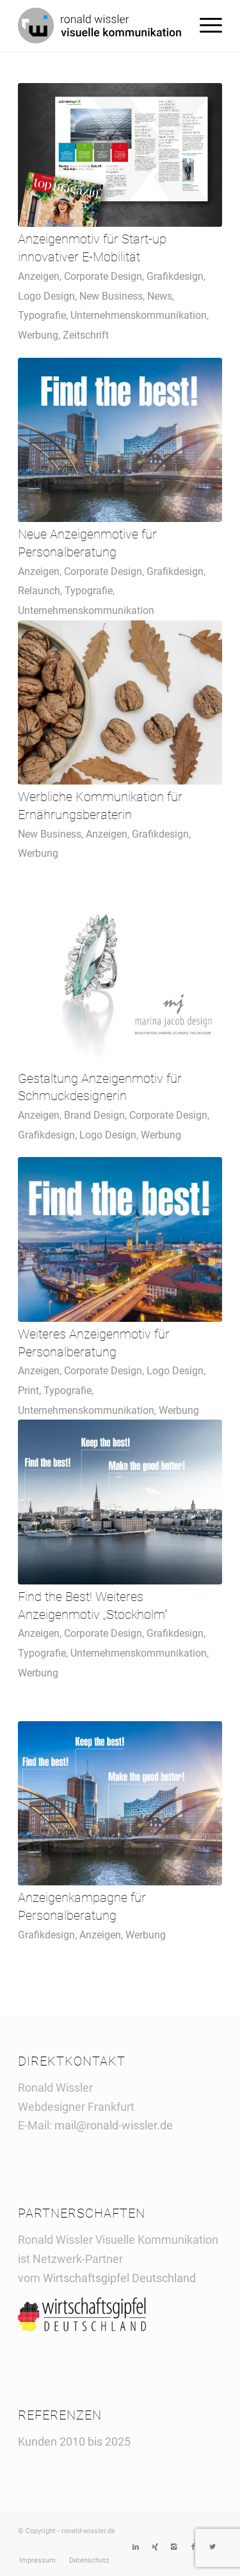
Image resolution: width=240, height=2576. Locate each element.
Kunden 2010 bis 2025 (74, 2441)
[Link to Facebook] (193, 2547)
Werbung (38, 335)
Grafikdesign (175, 276)
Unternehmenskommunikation (138, 315)
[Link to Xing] (154, 2547)
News (159, 296)
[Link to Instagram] (174, 2547)
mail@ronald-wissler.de (113, 2125)
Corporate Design (103, 276)
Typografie (42, 315)
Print (28, 1390)
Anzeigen (39, 276)
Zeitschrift (86, 335)
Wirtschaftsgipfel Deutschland (120, 2278)
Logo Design (46, 296)
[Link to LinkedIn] (135, 2547)
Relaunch (39, 591)
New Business (111, 296)
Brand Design (94, 1115)
